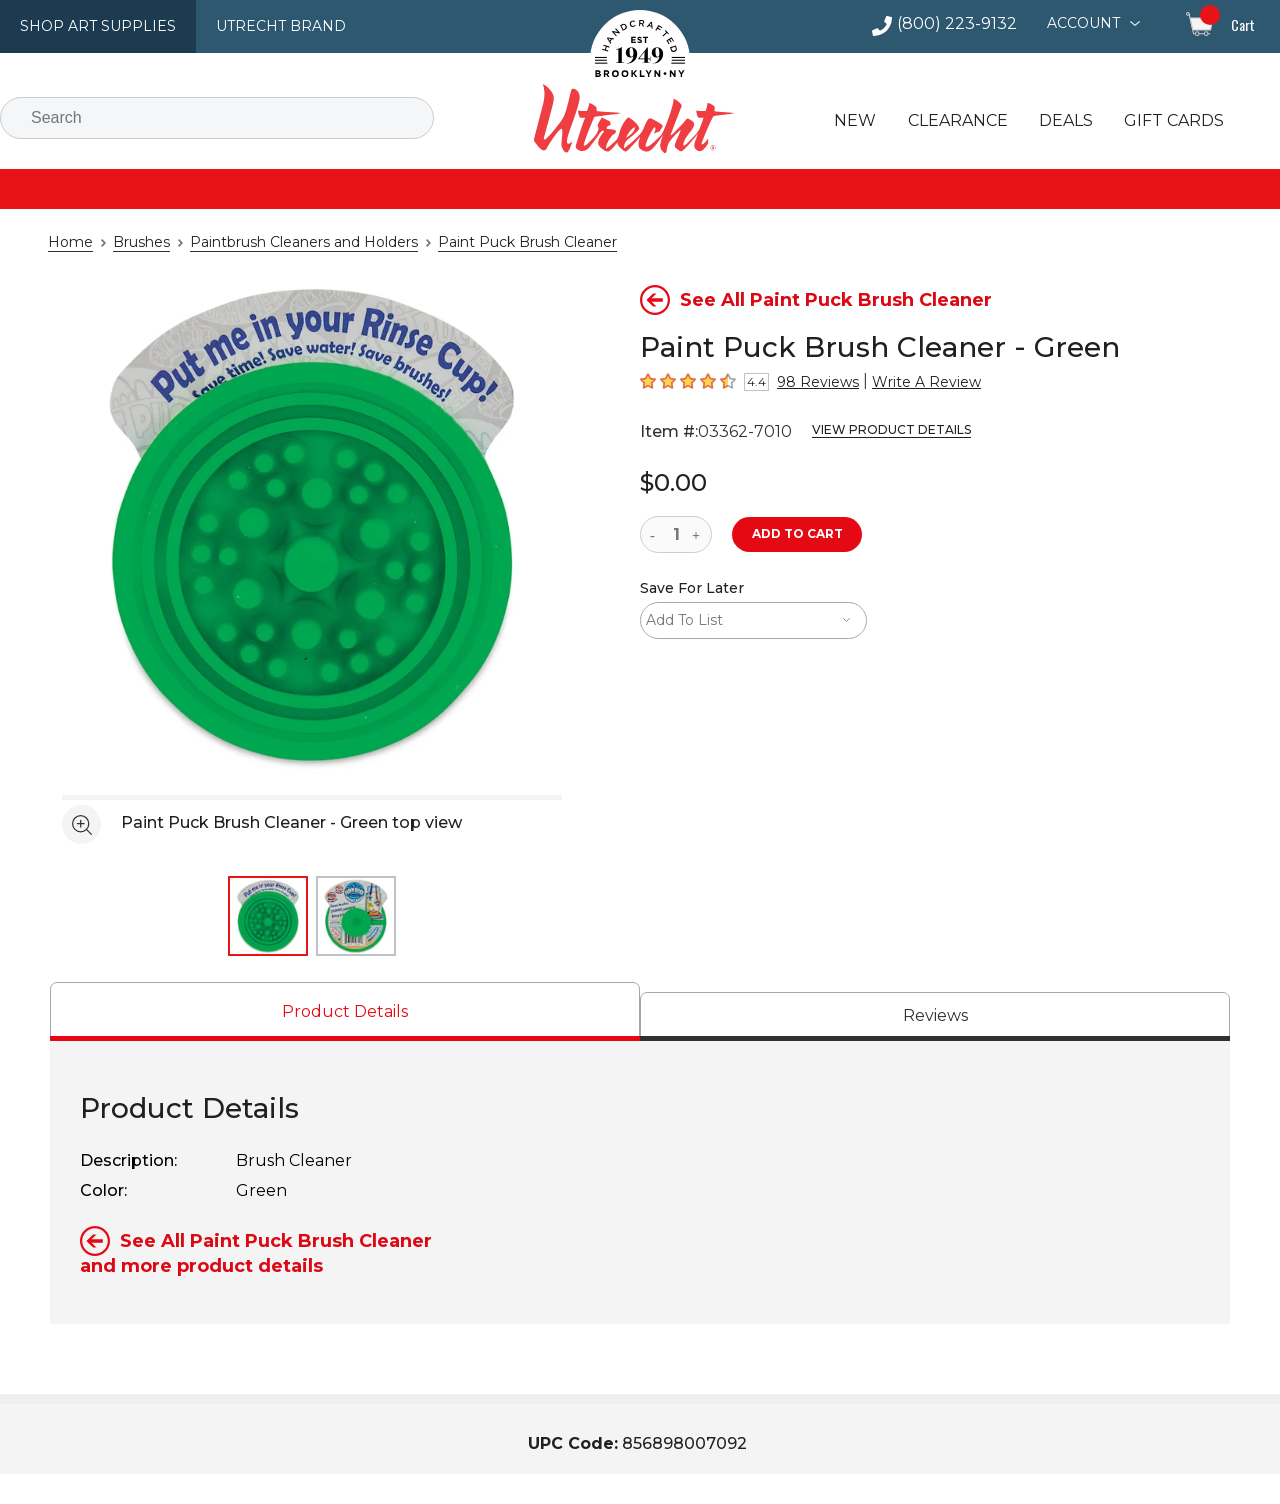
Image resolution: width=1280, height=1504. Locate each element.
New (852, 121)
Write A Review (906, 382)
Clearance (952, 121)
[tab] (345, 1011)
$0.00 (670, 481)
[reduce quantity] (656, 534)
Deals (1058, 121)
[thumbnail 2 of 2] (356, 916)
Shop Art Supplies (91, 26)
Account (1085, 23)
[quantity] (676, 534)
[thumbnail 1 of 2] (268, 916)
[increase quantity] (698, 534)
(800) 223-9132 (965, 24)
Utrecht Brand (262, 26)
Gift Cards (1164, 121)
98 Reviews (811, 382)
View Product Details (867, 430)
